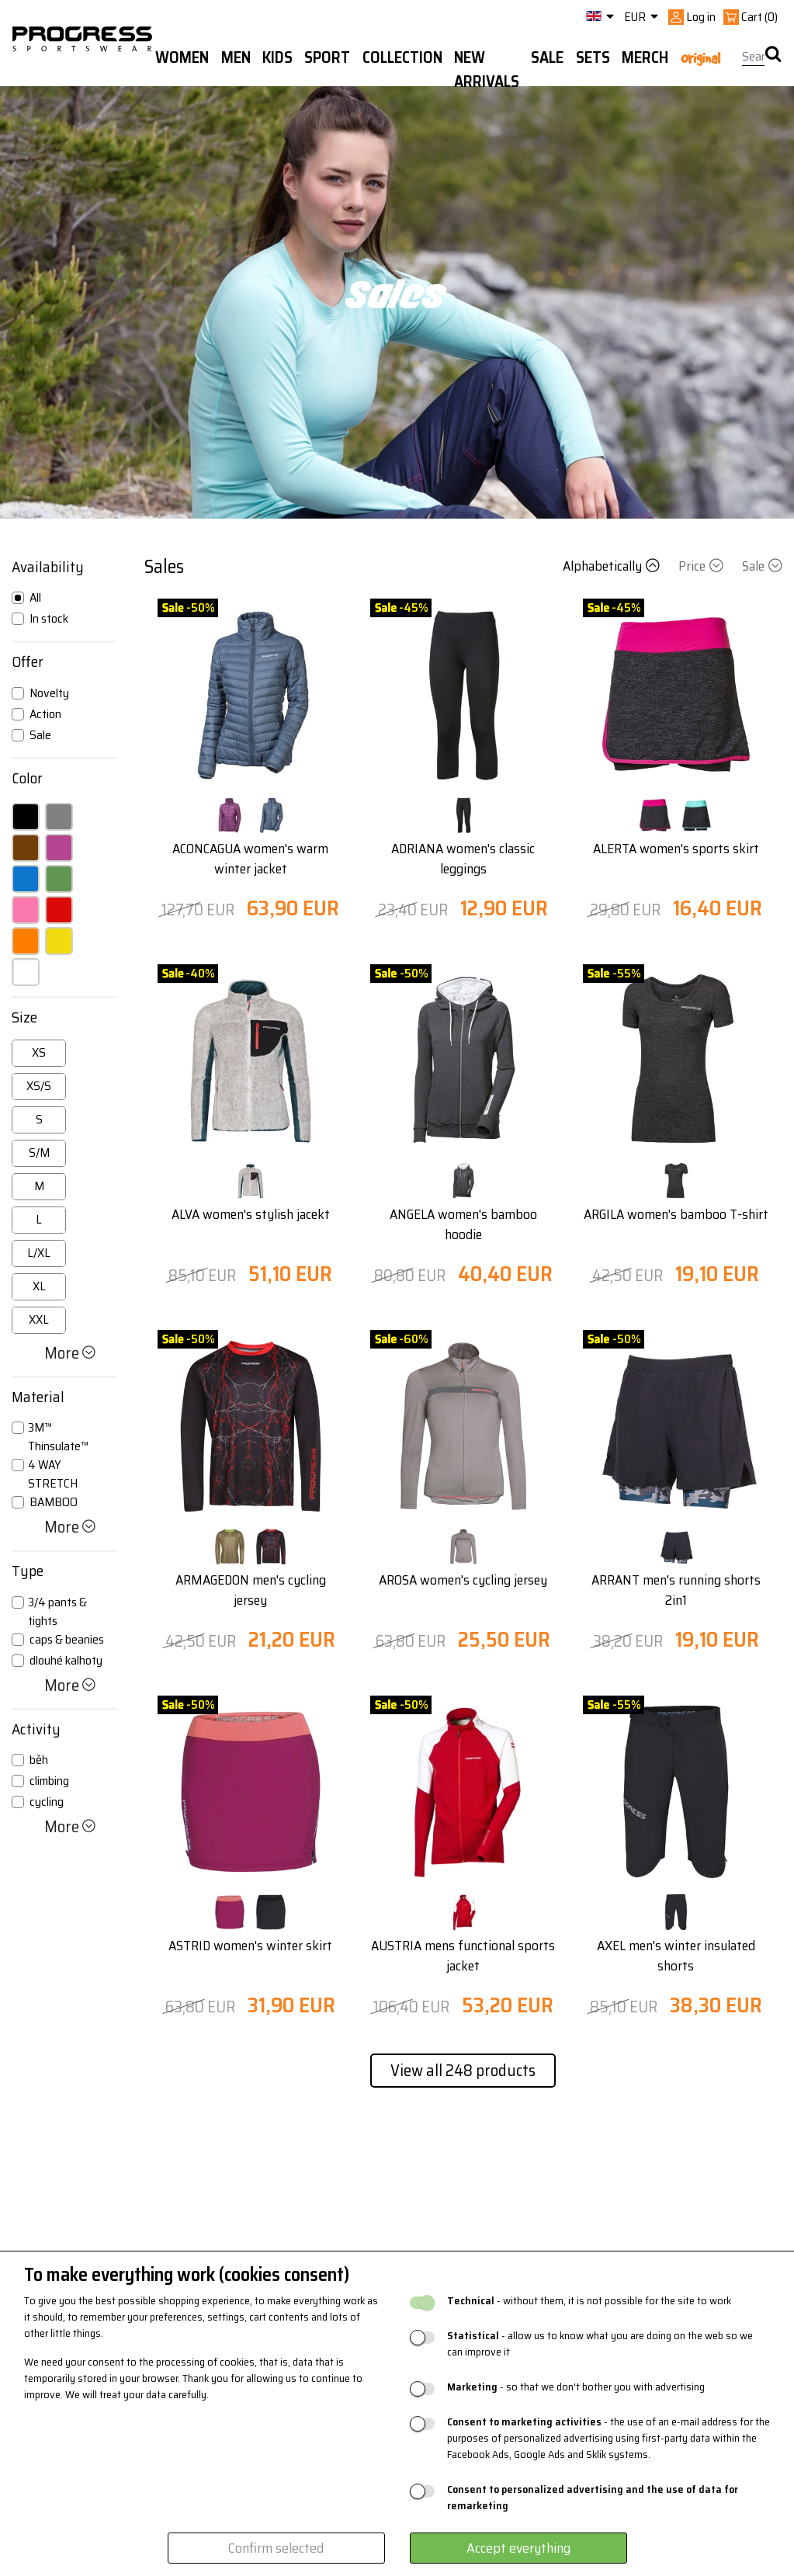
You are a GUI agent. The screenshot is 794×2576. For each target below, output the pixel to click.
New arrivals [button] (486, 69)
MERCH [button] (645, 57)
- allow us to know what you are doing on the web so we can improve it (600, 2344)
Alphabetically (613, 566)
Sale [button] (547, 57)
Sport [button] (327, 57)
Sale (762, 566)
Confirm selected (276, 2548)
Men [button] (236, 57)
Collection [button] (402, 57)
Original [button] (700, 58)
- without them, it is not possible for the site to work (589, 2301)
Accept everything (518, 2548)
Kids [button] (277, 57)
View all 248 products (463, 2070)
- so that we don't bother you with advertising (576, 2387)
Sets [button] (593, 57)
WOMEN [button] (182, 57)
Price (702, 566)
